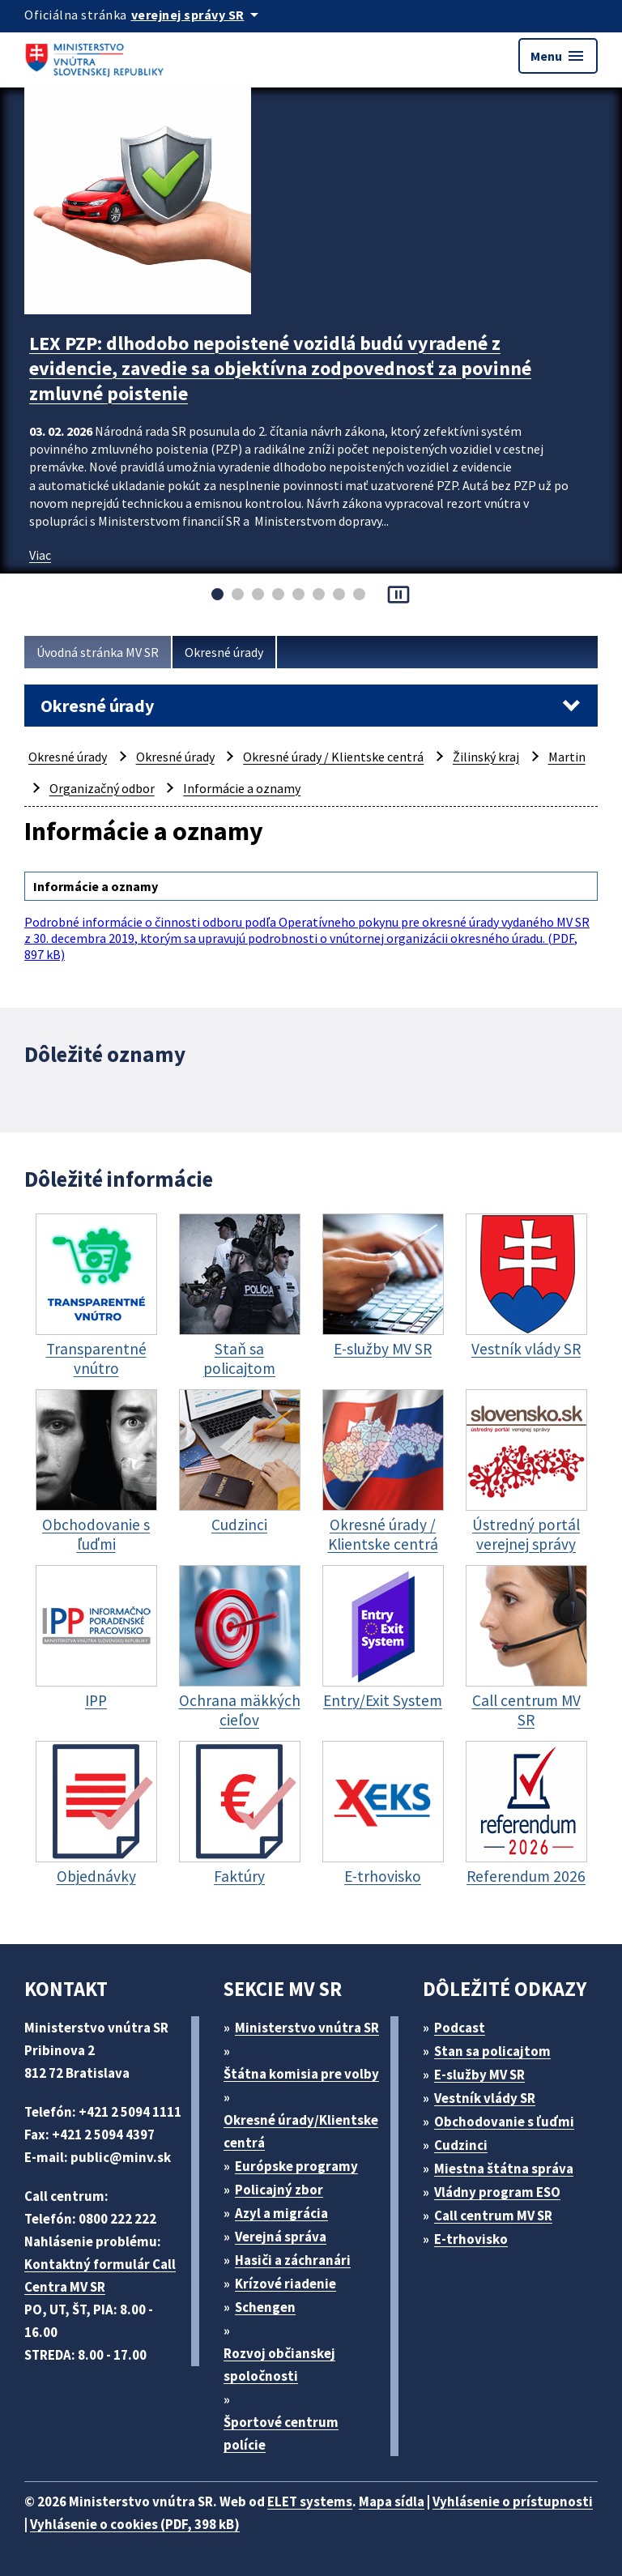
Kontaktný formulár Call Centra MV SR (100, 2275)
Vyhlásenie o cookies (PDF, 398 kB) (135, 2524)
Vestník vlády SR (484, 2098)
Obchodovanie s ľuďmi (504, 2121)
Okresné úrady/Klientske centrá (301, 2131)
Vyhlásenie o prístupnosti (512, 2501)
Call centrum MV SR (493, 2215)
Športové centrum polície (281, 2433)
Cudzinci (461, 2145)
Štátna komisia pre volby (301, 2074)
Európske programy (296, 2166)
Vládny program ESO (497, 2192)
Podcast (459, 2027)
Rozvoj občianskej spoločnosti (279, 2364)
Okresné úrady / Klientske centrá (333, 756)
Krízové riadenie (285, 2283)
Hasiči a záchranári (293, 2260)
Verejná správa (280, 2236)
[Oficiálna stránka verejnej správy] (197, 14)
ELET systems (309, 2501)
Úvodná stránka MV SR (97, 652)
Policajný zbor (279, 2190)
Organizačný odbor (102, 788)
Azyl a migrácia (281, 2213)
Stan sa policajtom (492, 2051)
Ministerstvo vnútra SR (307, 2027)
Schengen (265, 2307)
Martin (567, 756)
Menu (558, 56)
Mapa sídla (391, 2501)
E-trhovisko (471, 2239)
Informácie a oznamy (241, 788)
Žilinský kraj (486, 756)
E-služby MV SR (479, 2074)
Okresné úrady (224, 652)
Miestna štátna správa (503, 2168)
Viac (40, 555)
